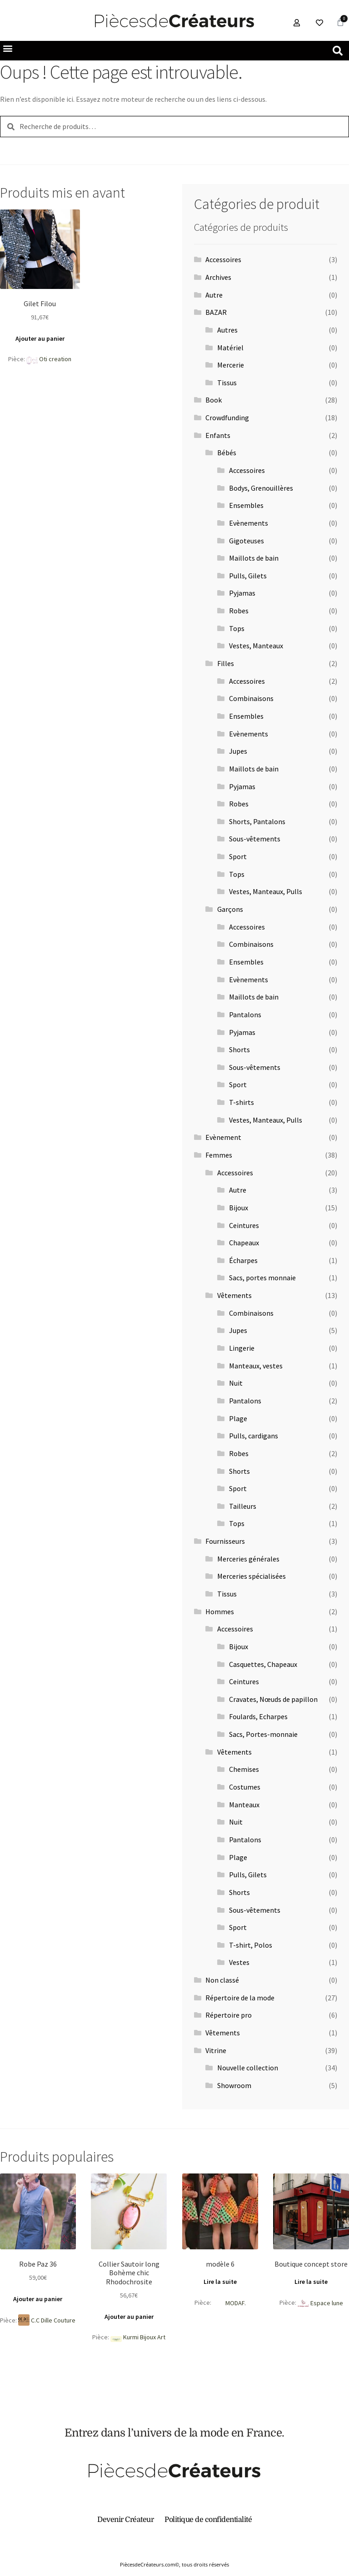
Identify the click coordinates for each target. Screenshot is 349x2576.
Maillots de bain (254, 557)
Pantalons (245, 1014)
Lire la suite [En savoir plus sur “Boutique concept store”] (311, 2282)
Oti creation (55, 359)
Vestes (239, 1962)
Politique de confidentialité (208, 2520)
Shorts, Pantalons (257, 821)
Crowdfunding (227, 417)
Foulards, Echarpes (258, 1716)
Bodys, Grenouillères (261, 487)
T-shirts (241, 1102)
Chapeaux (244, 1242)
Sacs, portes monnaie (262, 1277)
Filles (225, 663)
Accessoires (223, 259)
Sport (238, 856)
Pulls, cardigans (253, 1435)
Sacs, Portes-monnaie (263, 1734)
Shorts (239, 1049)
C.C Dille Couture (53, 2320)
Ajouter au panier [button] (40, 338)
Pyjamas (242, 592)
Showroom (234, 2085)
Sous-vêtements (254, 838)
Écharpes (243, 1260)
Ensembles (246, 505)
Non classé (222, 1979)
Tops (236, 628)
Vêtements (234, 1295)
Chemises (244, 1769)
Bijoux (238, 1207)
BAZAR (216, 312)
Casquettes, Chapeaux (263, 1664)
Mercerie (230, 364)
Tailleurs (242, 1506)
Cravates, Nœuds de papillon (273, 1699)
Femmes (218, 1154)
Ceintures (244, 1225)
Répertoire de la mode (239, 1997)
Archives (218, 277)
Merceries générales (248, 1558)
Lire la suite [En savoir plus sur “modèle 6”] (220, 2282)
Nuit (236, 1382)
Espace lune (326, 2303)
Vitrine (215, 2050)
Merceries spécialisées (251, 1576)
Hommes (219, 1611)
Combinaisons (251, 698)
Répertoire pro (228, 2014)
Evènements (248, 522)
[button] (40, 48)
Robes (239, 610)
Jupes (238, 751)
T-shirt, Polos (250, 1944)
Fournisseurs (225, 1541)
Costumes (244, 1786)
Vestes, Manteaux (256, 645)
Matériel (230, 347)
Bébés (226, 452)
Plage (238, 1418)
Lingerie (241, 1348)
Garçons (230, 909)
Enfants (217, 435)
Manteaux (244, 1804)
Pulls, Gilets (248, 575)
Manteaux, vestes (256, 1365)
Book (213, 399)
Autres (227, 329)
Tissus (227, 382)
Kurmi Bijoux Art (144, 2337)
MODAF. (235, 2303)
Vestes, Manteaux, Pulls (265, 891)
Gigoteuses (246, 540)
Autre (214, 294)
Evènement (223, 1137)
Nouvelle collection (247, 2067)
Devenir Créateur (125, 2520)
